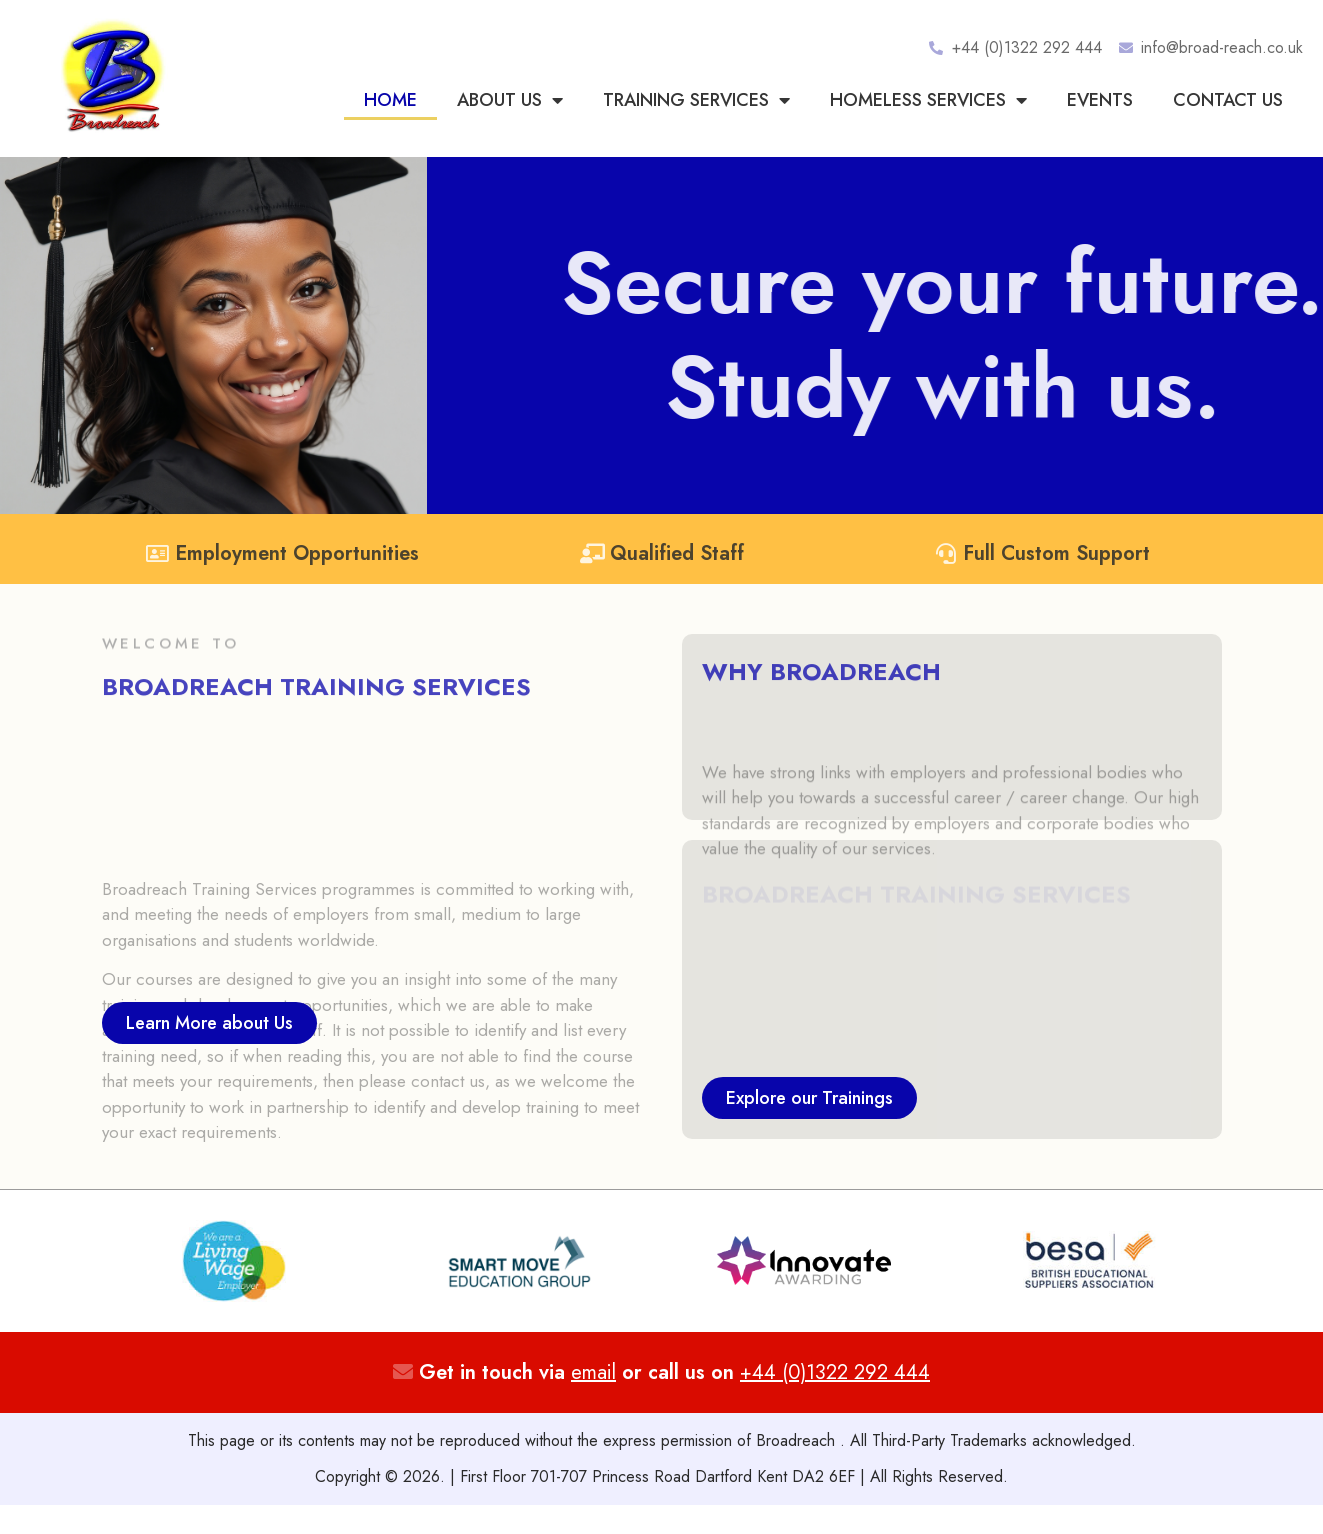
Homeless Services (928, 100)
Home (390, 100)
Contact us (1228, 100)
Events (1100, 100)
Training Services (696, 100)
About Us (510, 100)
